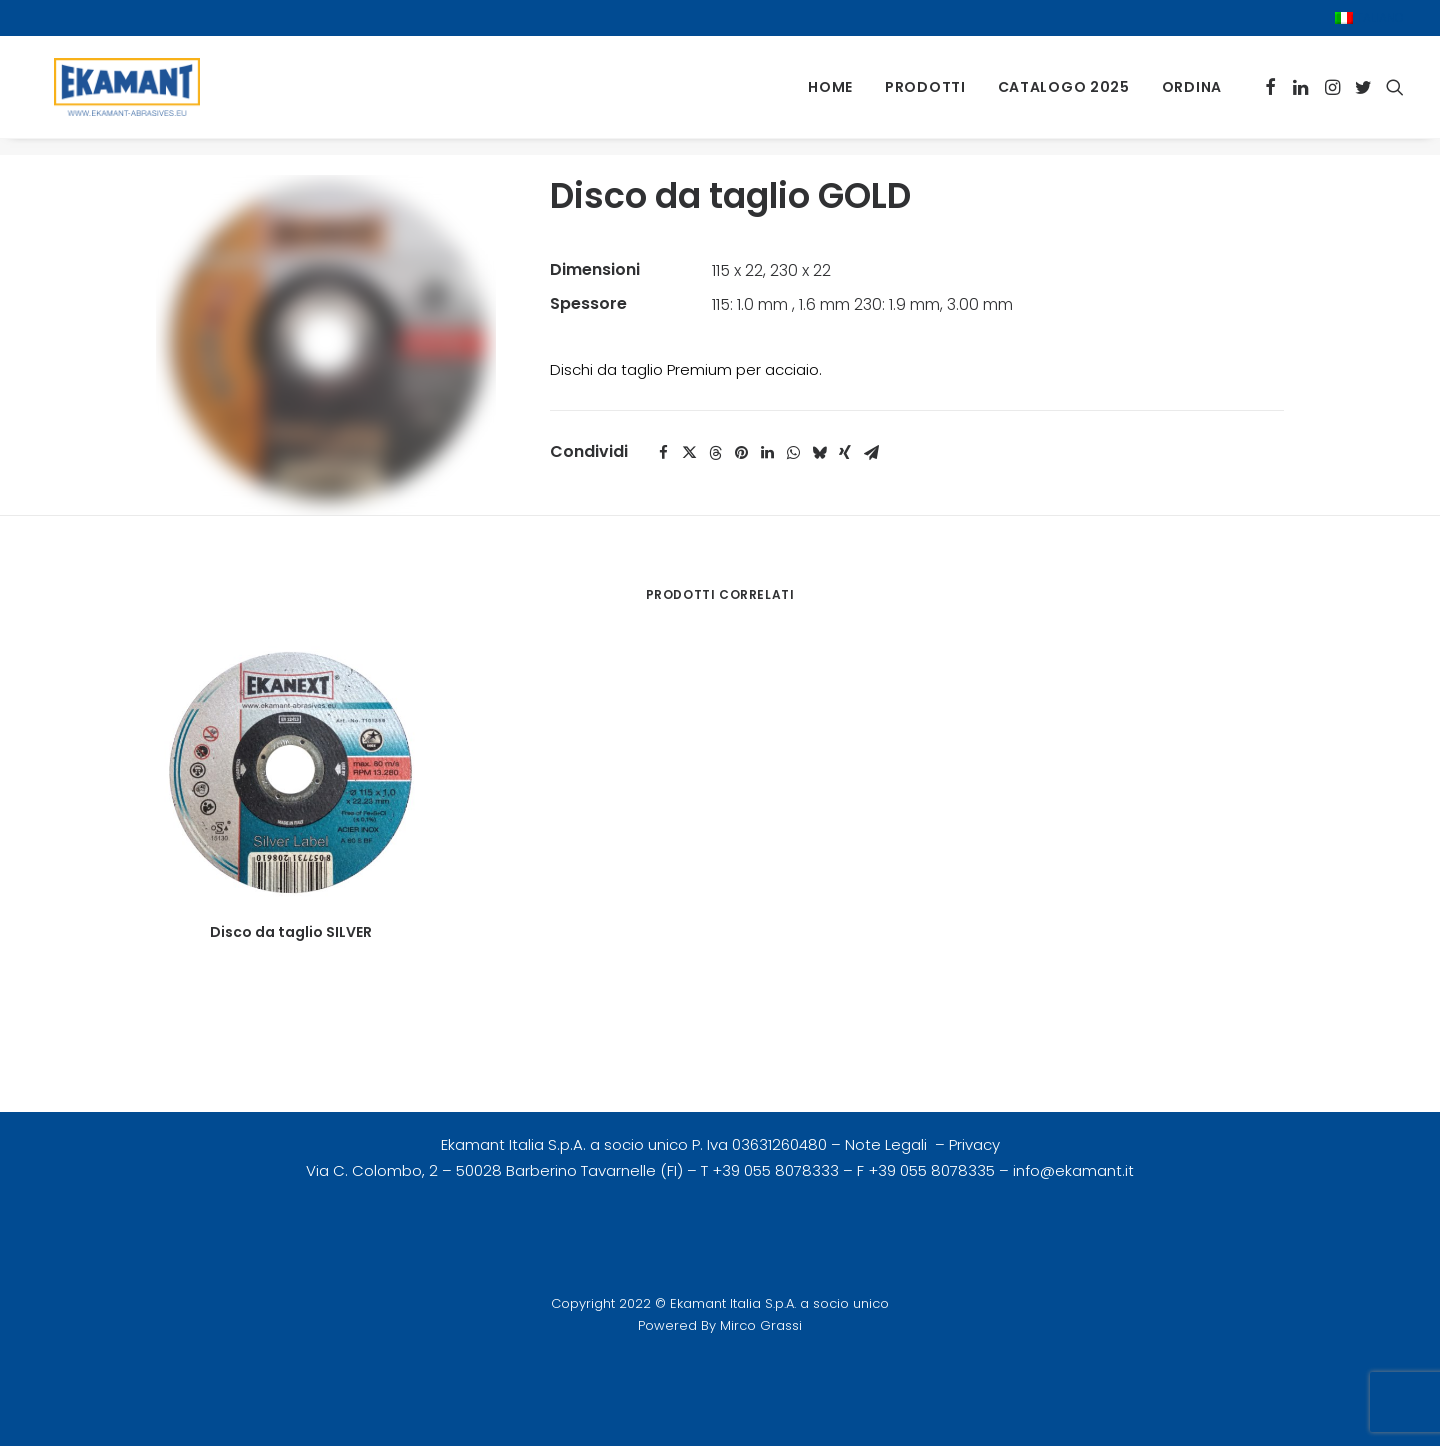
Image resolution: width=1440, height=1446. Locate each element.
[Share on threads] (715, 453)
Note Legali (888, 1144)
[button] (1270, 95)
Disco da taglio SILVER (291, 932)
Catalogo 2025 (1064, 96)
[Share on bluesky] (819, 453)
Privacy (974, 1144)
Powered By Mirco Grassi (720, 1325)
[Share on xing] (845, 453)
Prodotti (925, 96)
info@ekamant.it (1073, 1170)
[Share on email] (871, 453)
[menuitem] (1369, 18)
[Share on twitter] (689, 453)
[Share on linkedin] (767, 453)
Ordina (1192, 96)
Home (830, 96)
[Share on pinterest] (741, 453)
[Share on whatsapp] (793, 453)
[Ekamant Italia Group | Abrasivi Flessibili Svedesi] (118, 95)
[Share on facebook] (663, 453)
